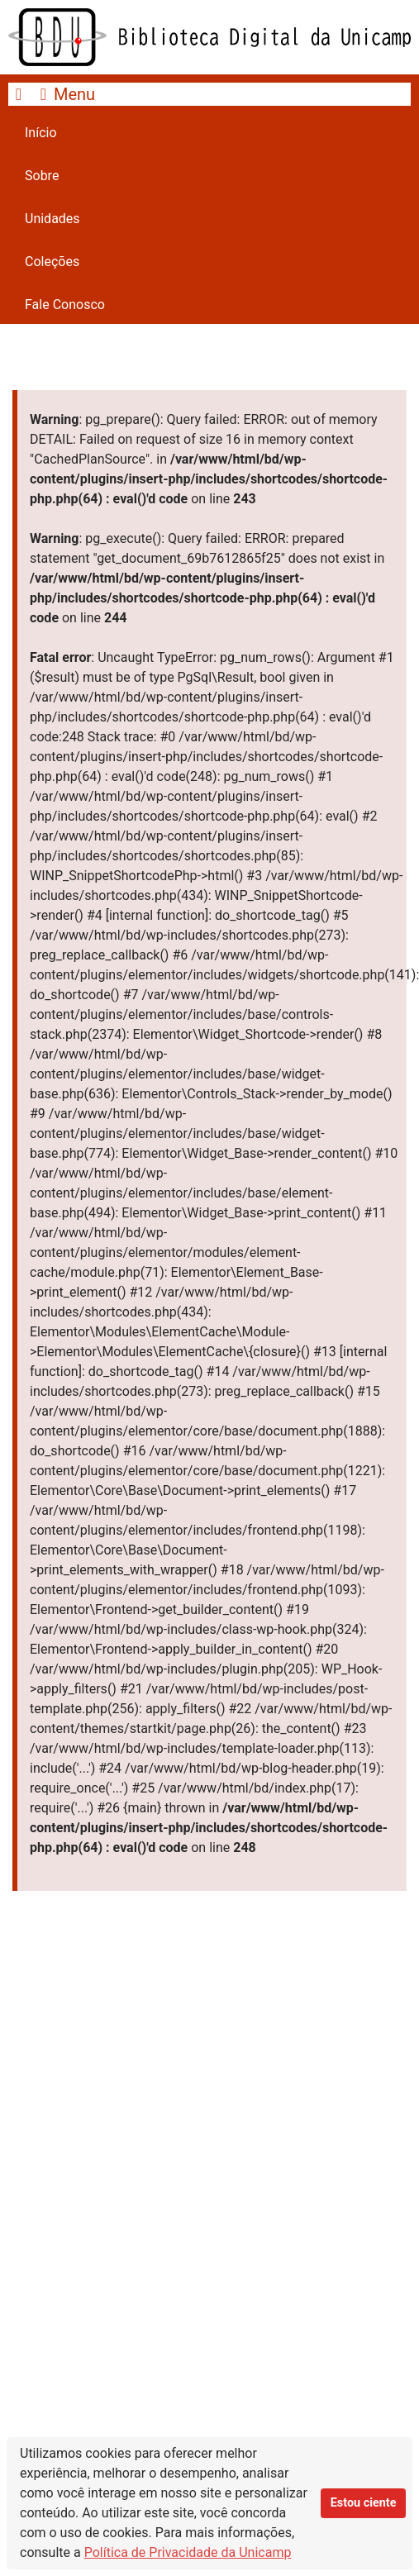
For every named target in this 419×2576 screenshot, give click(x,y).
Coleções (52, 261)
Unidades (52, 218)
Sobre (42, 175)
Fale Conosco (65, 304)
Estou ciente (364, 2503)
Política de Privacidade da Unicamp (188, 2552)
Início (41, 132)
